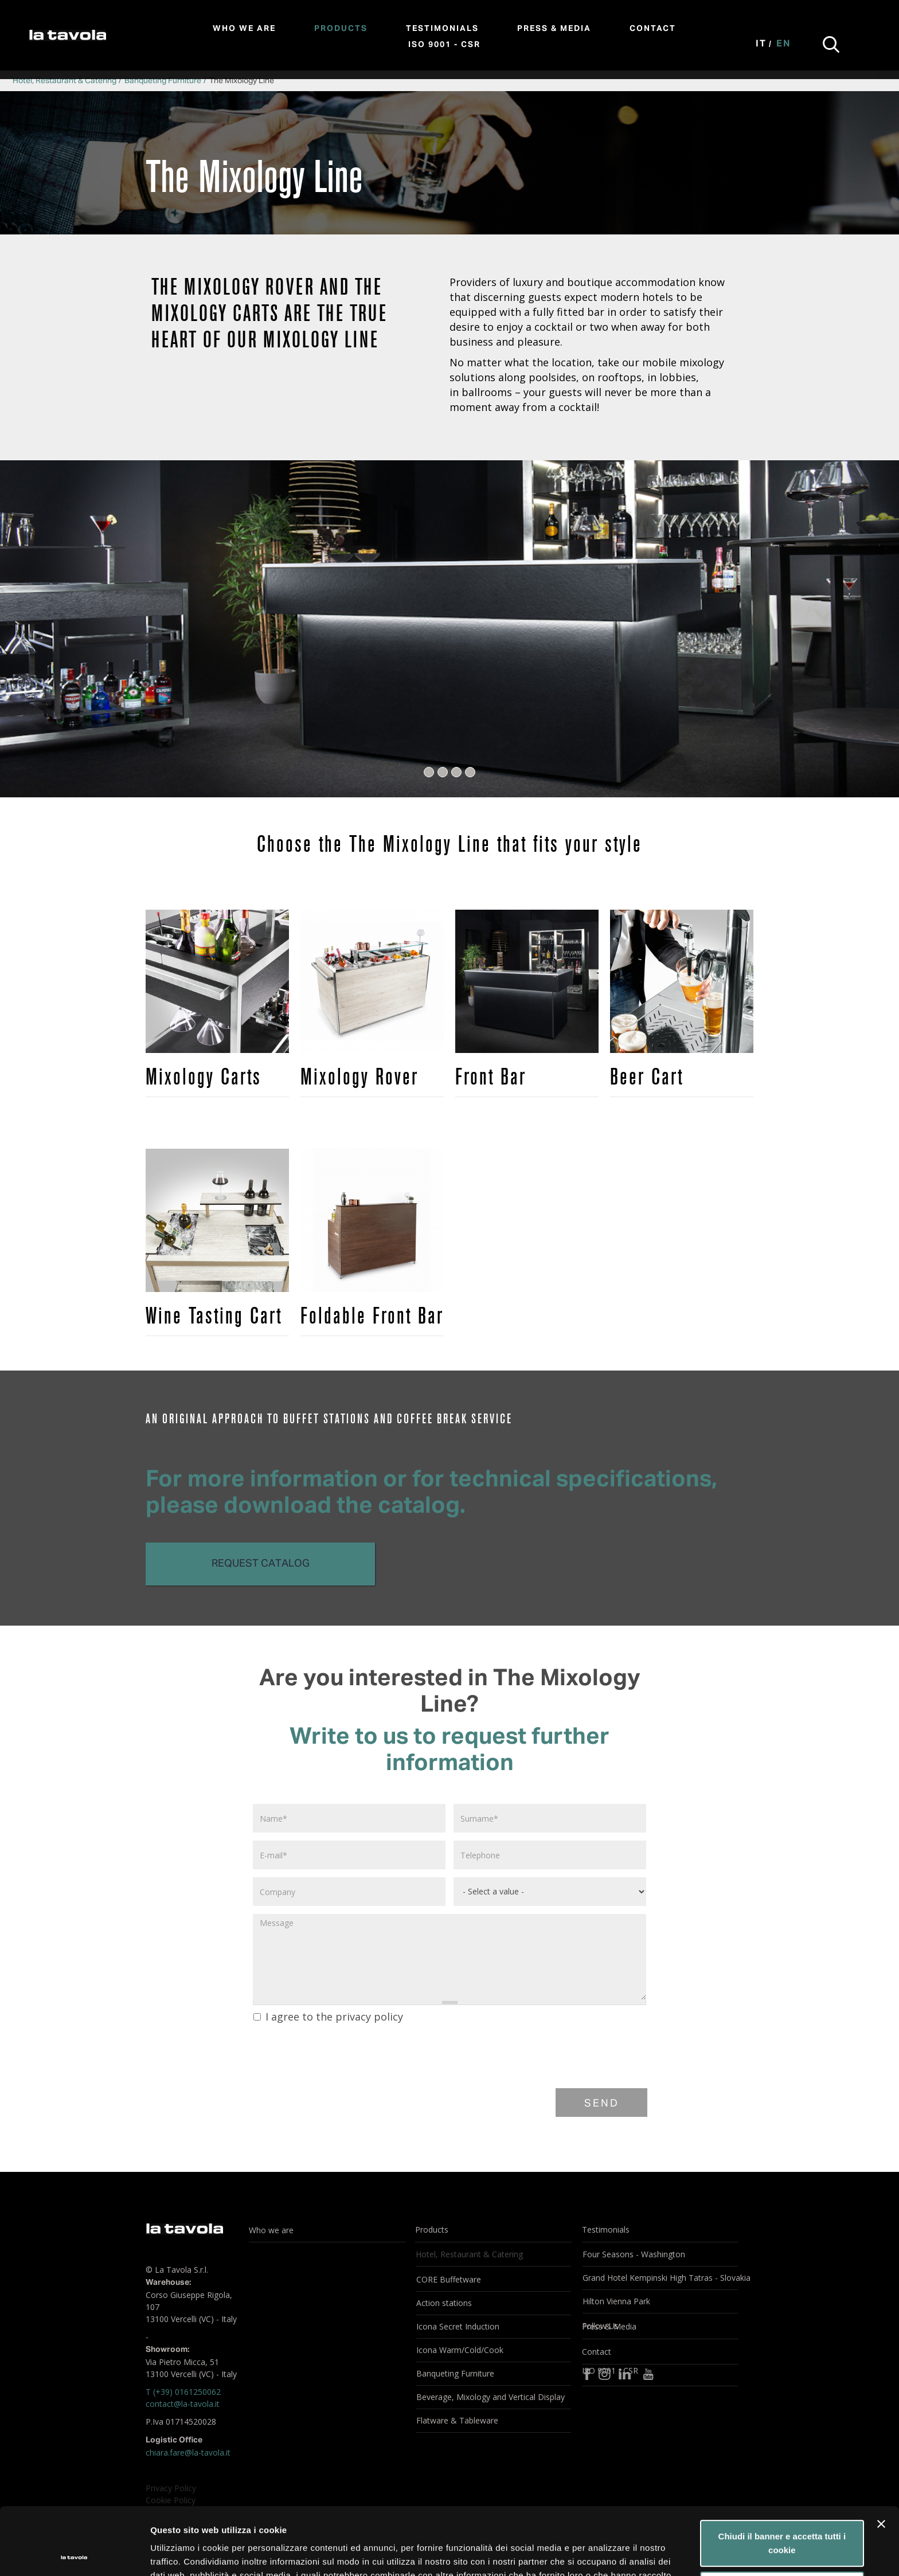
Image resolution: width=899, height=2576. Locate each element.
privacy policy (369, 2016)
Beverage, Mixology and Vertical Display (490, 2396)
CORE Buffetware (448, 2279)
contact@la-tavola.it (183, 2403)
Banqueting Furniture (162, 81)
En (783, 44)
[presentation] (339, 2054)
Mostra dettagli (181, 2553)
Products (341, 29)
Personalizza (782, 2520)
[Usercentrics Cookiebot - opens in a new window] (74, 2553)
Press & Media (554, 29)
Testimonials (442, 29)
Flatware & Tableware (457, 2420)
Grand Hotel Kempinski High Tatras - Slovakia (660, 2277)
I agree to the (328, 2016)
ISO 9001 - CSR (444, 45)
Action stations (444, 2302)
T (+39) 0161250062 (183, 2391)
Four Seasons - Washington (634, 2254)
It (761, 44)
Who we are (244, 29)
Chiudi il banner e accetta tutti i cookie (782, 2476)
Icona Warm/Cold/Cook (459, 2349)
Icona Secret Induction (457, 2326)
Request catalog (261, 1564)
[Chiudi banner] (881, 2457)
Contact (653, 29)
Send (601, 2104)
